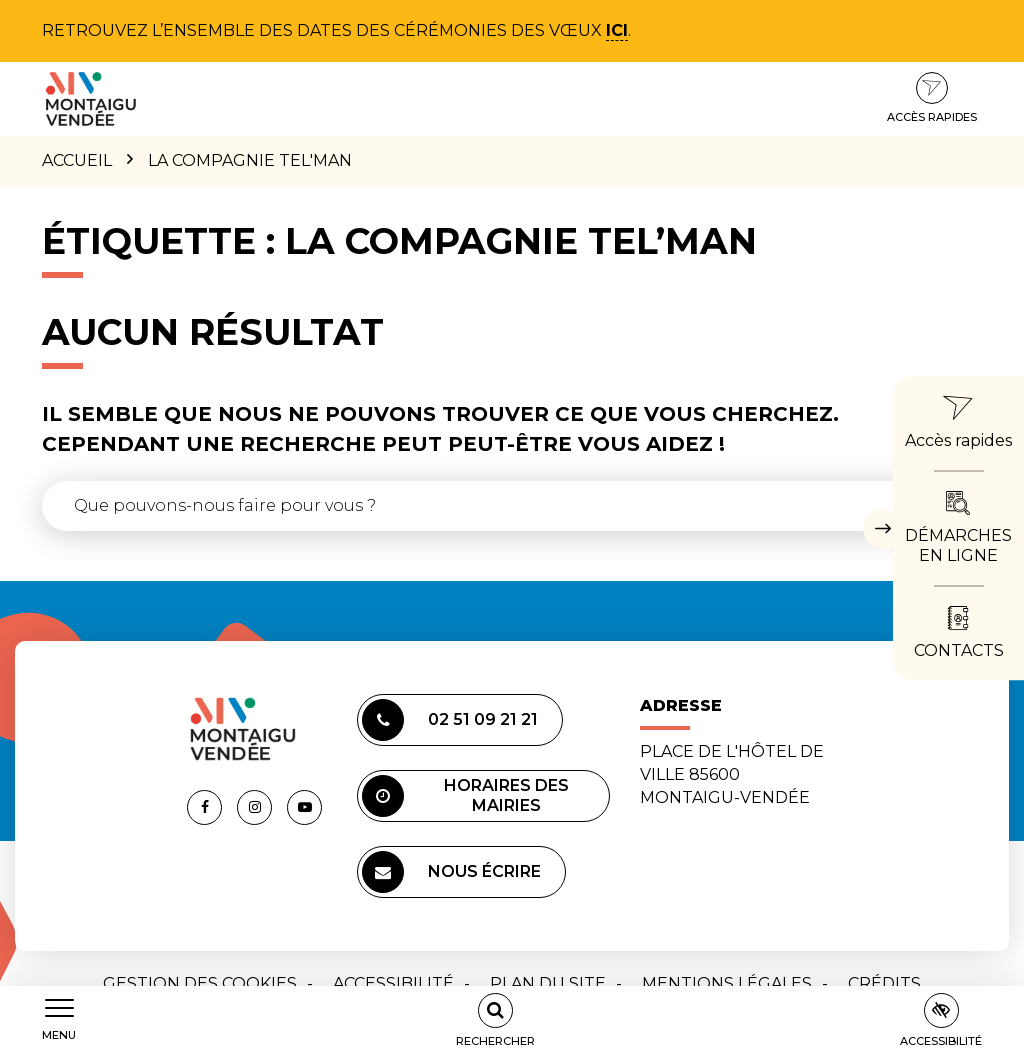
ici (617, 30)
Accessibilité (393, 983)
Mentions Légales (727, 983)
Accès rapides (932, 98)
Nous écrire (451, 872)
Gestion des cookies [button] (200, 983)
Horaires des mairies (465, 796)
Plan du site (548, 983)
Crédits (884, 983)
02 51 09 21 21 (450, 720)
